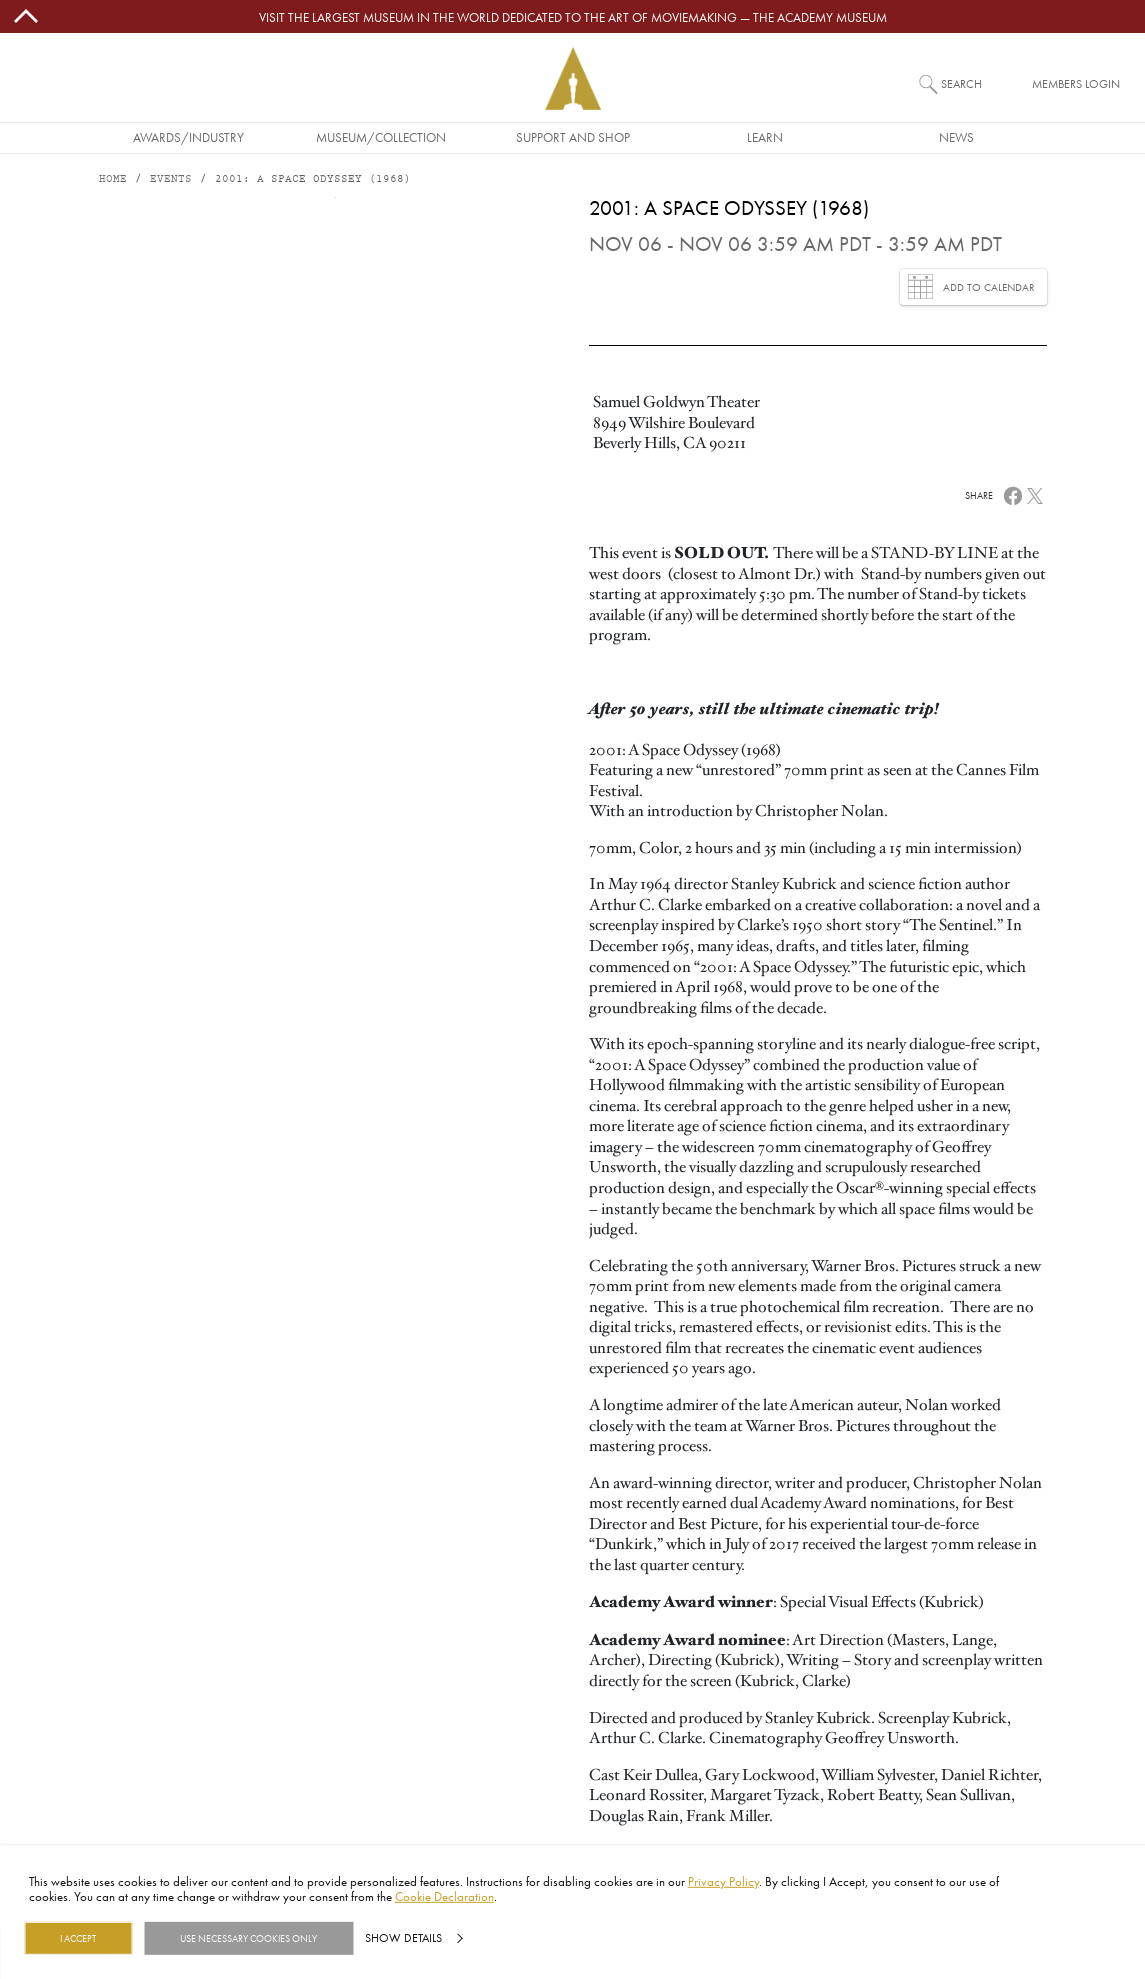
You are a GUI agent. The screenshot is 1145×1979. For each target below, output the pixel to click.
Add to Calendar (971, 286)
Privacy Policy (723, 1881)
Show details (403, 1938)
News (956, 137)
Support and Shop (573, 137)
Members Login (1076, 83)
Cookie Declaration (444, 1896)
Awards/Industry (188, 137)
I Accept (78, 1938)
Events (171, 179)
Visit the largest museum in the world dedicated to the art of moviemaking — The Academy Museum (573, 17)
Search (961, 83)
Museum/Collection (381, 137)
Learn (765, 137)
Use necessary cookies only (248, 1938)
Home (113, 179)
